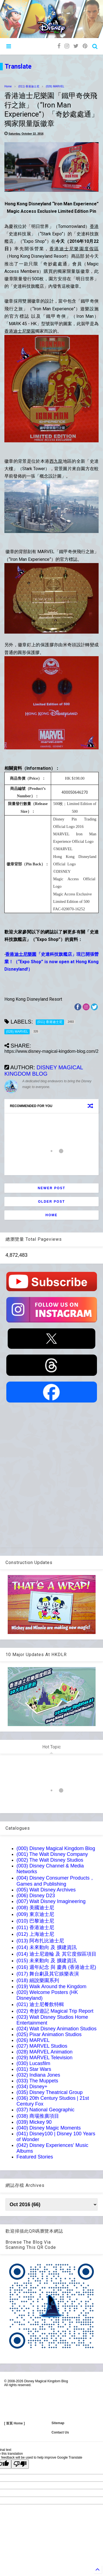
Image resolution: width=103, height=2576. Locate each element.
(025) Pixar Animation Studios (49, 2034)
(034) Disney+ (32, 2086)
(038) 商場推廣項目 (37, 2116)
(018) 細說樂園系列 (37, 1980)
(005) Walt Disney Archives (46, 1890)
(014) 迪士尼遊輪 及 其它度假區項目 (56, 1954)
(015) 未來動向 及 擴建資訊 (46, 1960)
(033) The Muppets (37, 2081)
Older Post (51, 1202)
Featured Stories (34, 2157)
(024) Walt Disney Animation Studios (56, 2028)
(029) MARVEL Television (44, 2057)
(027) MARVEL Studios (41, 2046)
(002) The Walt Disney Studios (49, 1860)
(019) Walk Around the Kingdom (51, 1986)
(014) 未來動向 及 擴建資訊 (46, 1947)
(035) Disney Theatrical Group (49, 2092)
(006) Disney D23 (35, 1895)
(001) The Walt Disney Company (52, 1854)
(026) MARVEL (55, 86)
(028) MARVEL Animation (44, 2052)
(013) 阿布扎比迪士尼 (40, 1941)
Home (8, 86)
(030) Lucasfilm (33, 2063)
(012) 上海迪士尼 (35, 1934)
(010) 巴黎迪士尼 (35, 1921)
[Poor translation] (20, 2464)
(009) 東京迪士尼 (35, 1914)
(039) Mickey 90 (34, 2122)
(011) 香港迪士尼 (28, 86)
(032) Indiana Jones (38, 2075)
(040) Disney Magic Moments (48, 2128)
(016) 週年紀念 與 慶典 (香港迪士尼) (56, 1967)
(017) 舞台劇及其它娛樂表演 (47, 1974)
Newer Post (51, 1188)
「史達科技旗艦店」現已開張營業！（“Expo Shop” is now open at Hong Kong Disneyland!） (51, 962)
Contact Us (60, 2432)
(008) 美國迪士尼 (35, 1907)
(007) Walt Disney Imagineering (50, 1901)
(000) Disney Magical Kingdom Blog (55, 1848)
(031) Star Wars (33, 2069)
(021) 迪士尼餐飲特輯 (40, 2004)
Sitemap (58, 2423)
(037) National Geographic (45, 2109)
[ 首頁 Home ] (14, 2423)
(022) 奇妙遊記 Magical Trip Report (54, 2011)
